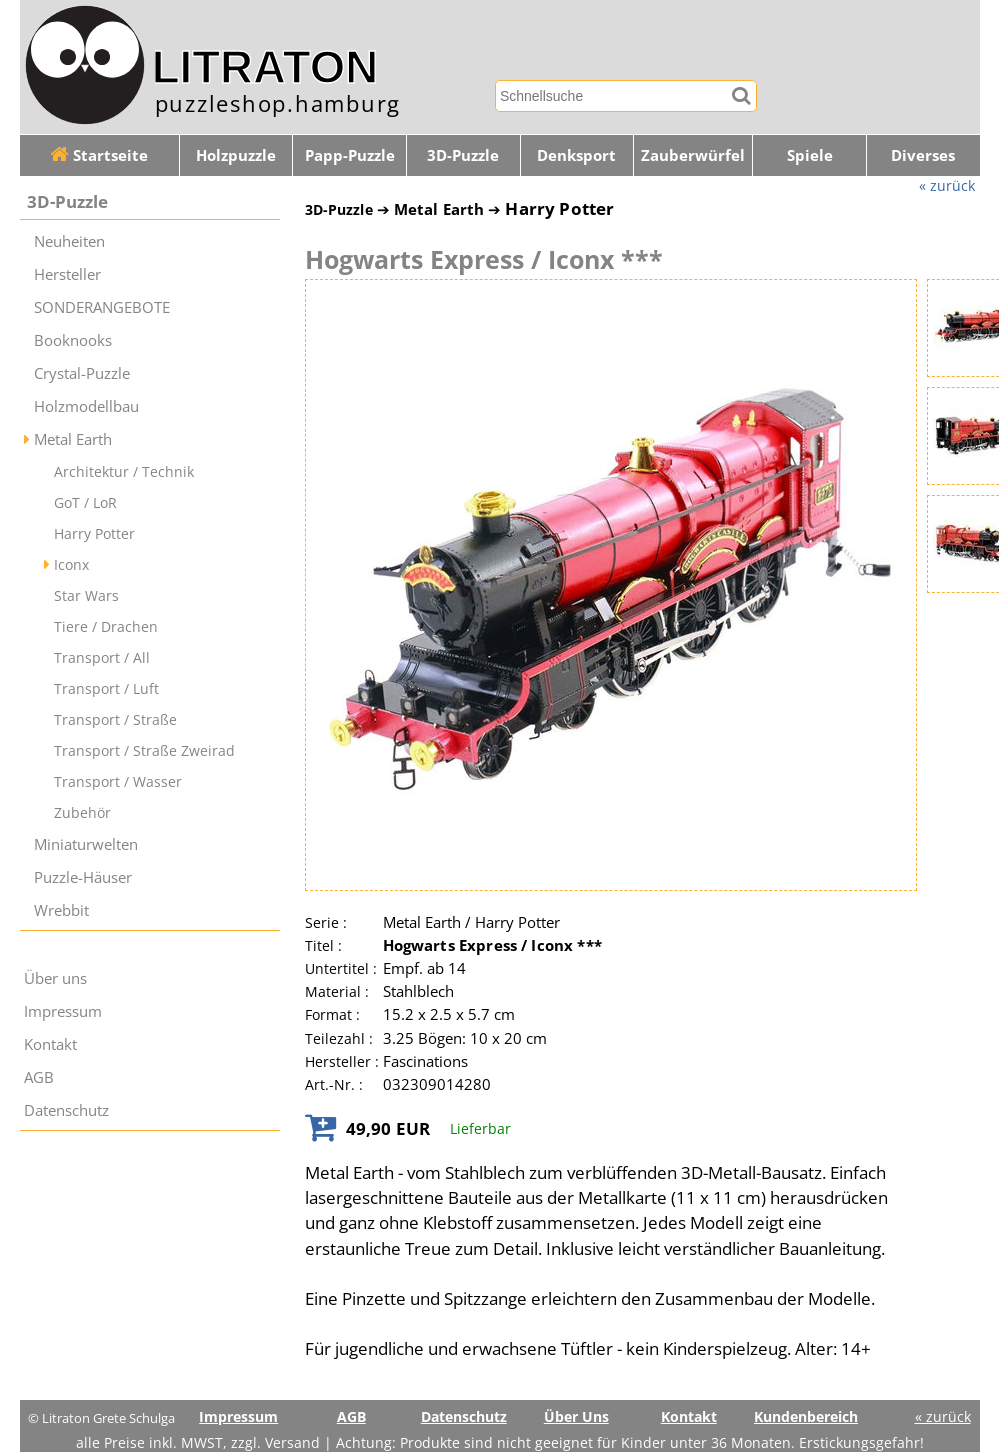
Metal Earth (73, 439)
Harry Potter (94, 533)
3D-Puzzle (463, 155)
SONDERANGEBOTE (102, 307)
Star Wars (86, 595)
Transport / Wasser (118, 781)
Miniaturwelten (86, 844)
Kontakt (50, 1044)
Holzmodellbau (86, 406)
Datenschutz (66, 1110)
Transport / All (102, 657)
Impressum (63, 1011)
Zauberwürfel (693, 155)
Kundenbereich (806, 1416)
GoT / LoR (85, 502)
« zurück (947, 185)
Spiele (810, 155)
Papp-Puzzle (350, 155)
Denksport (576, 155)
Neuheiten (69, 241)
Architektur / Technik (124, 471)
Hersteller (67, 274)
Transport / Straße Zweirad (144, 750)
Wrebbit (61, 910)
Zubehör (82, 812)
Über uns (55, 978)
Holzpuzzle (236, 155)
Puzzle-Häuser (83, 877)
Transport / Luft (106, 688)
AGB (39, 1077)
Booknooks (73, 340)
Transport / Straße (115, 719)
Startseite (99, 155)
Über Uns (576, 1416)
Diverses (923, 155)
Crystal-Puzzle (82, 373)
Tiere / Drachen (106, 626)
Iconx (71, 564)
